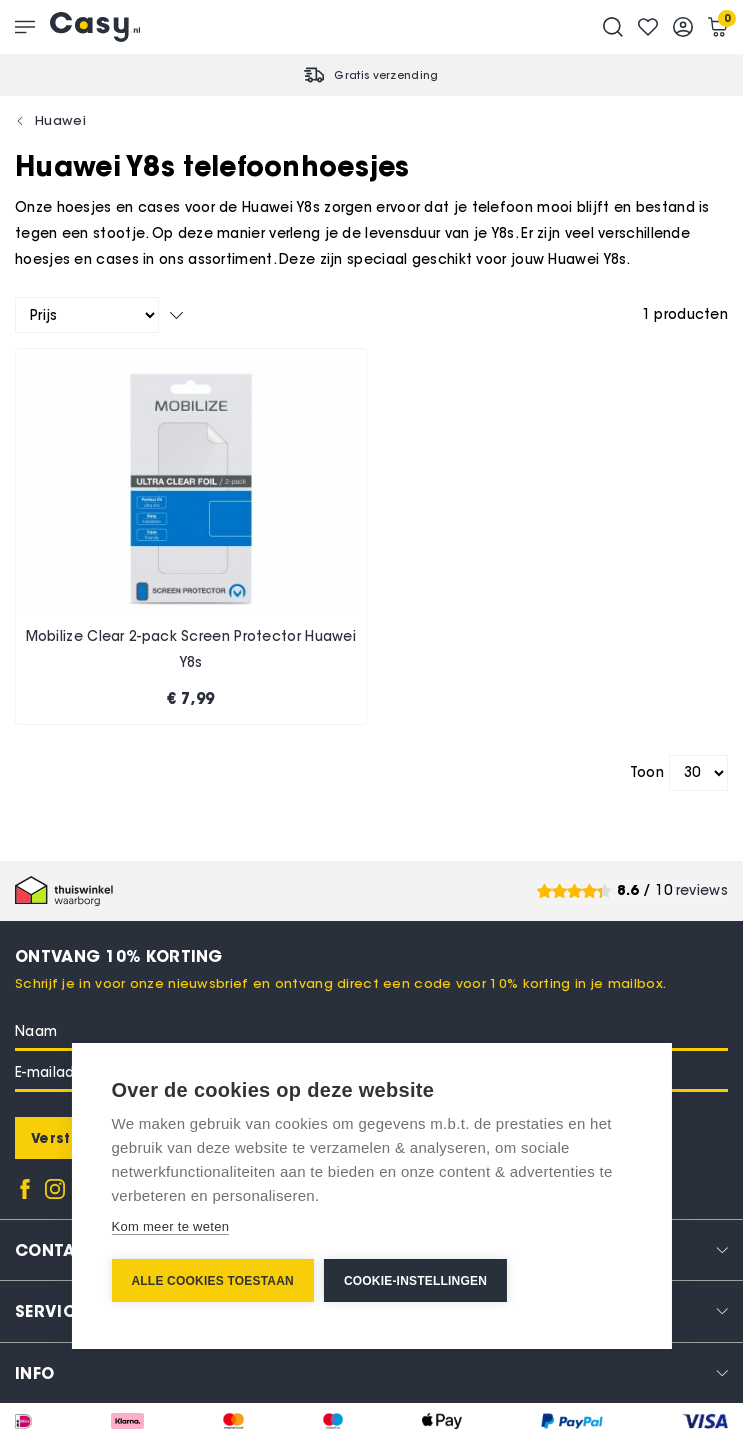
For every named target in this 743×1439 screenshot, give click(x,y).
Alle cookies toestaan (212, 1281)
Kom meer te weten (170, 1226)
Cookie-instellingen (415, 1281)
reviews (702, 890)
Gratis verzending (386, 75)
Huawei (60, 120)
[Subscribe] (63, 1138)
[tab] (371, 1372)
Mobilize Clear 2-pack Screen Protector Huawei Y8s (191, 649)
